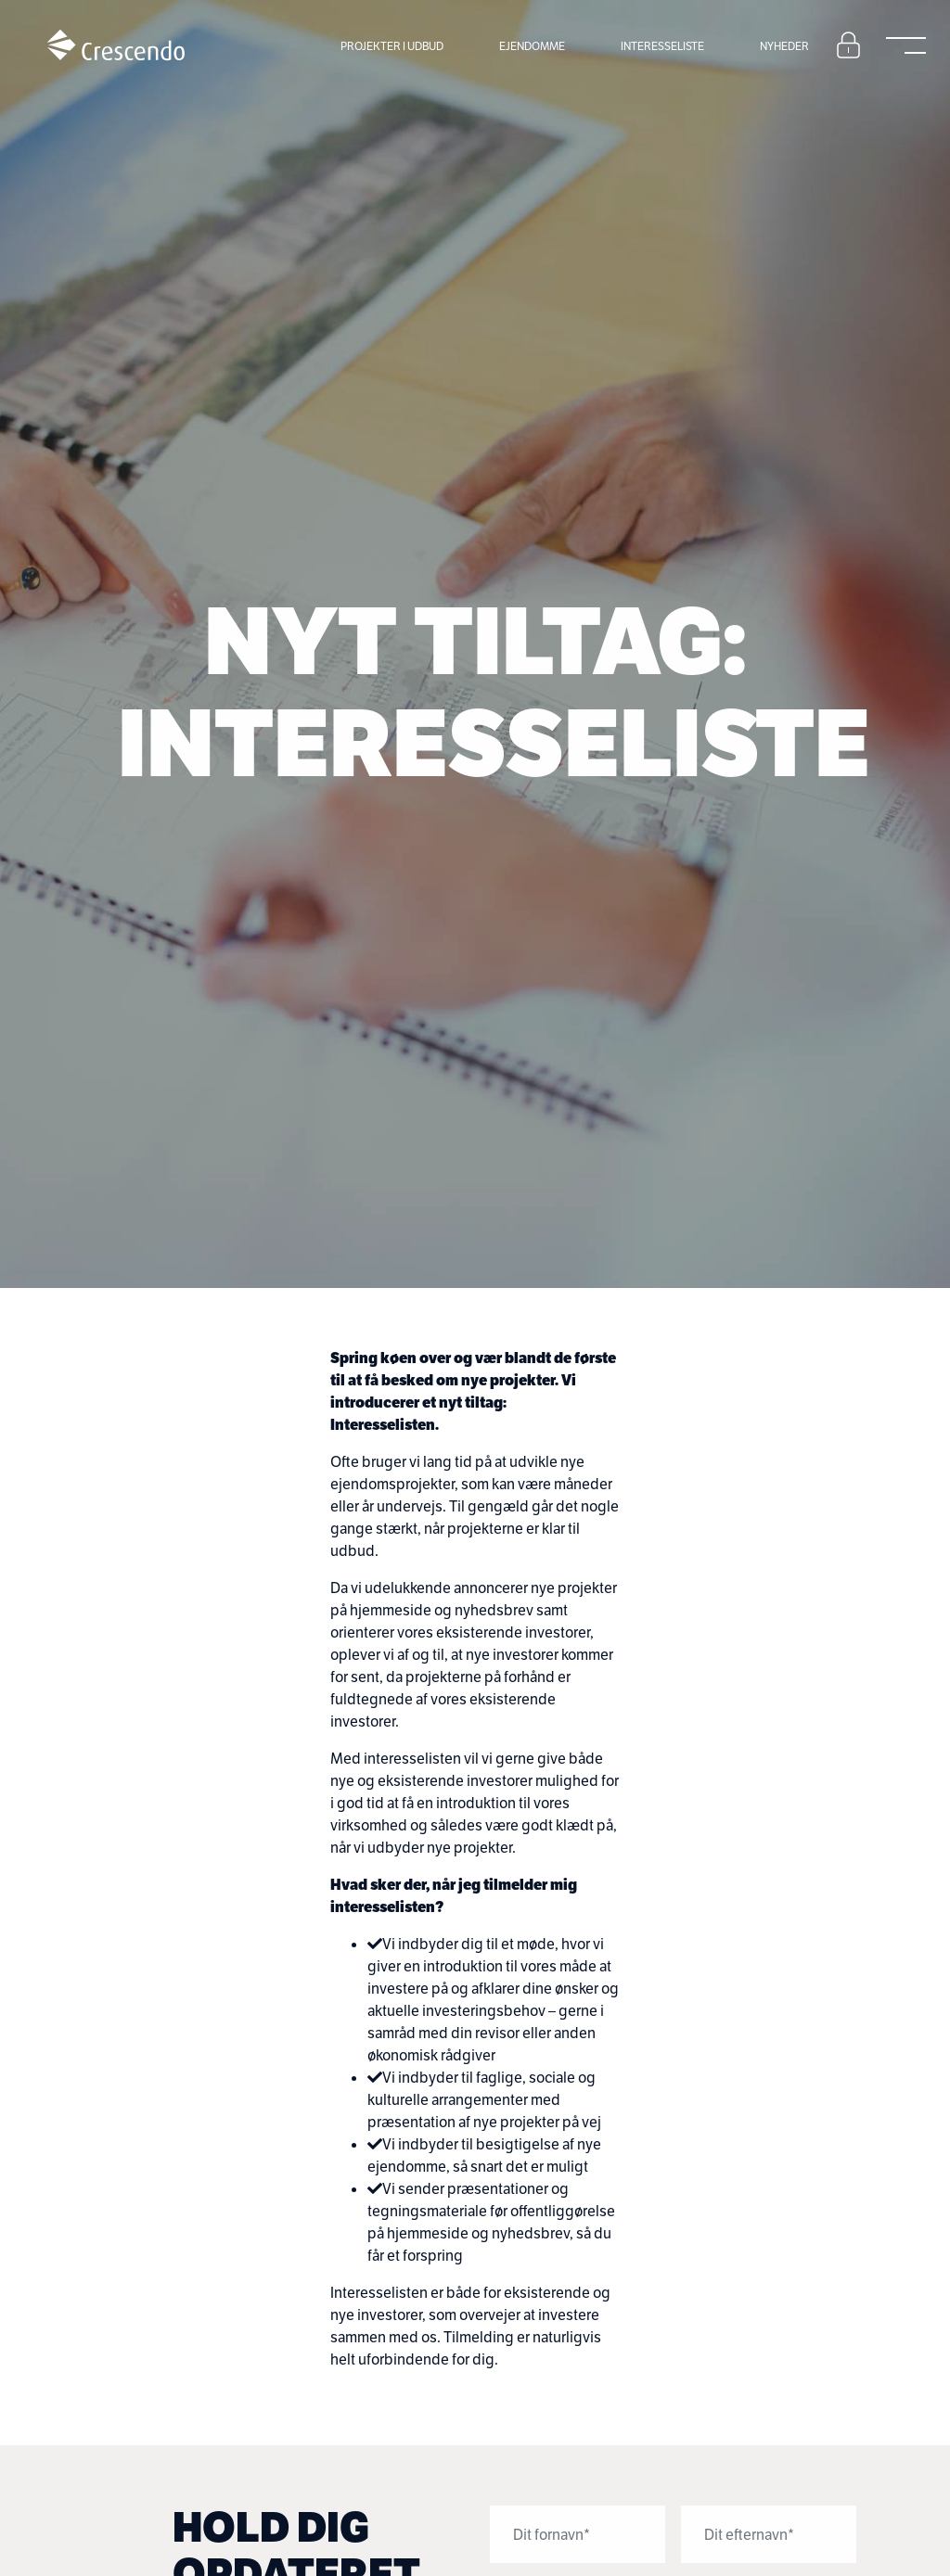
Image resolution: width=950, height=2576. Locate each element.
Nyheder (784, 46)
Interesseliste (662, 46)
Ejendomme (532, 46)
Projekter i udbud (391, 46)
